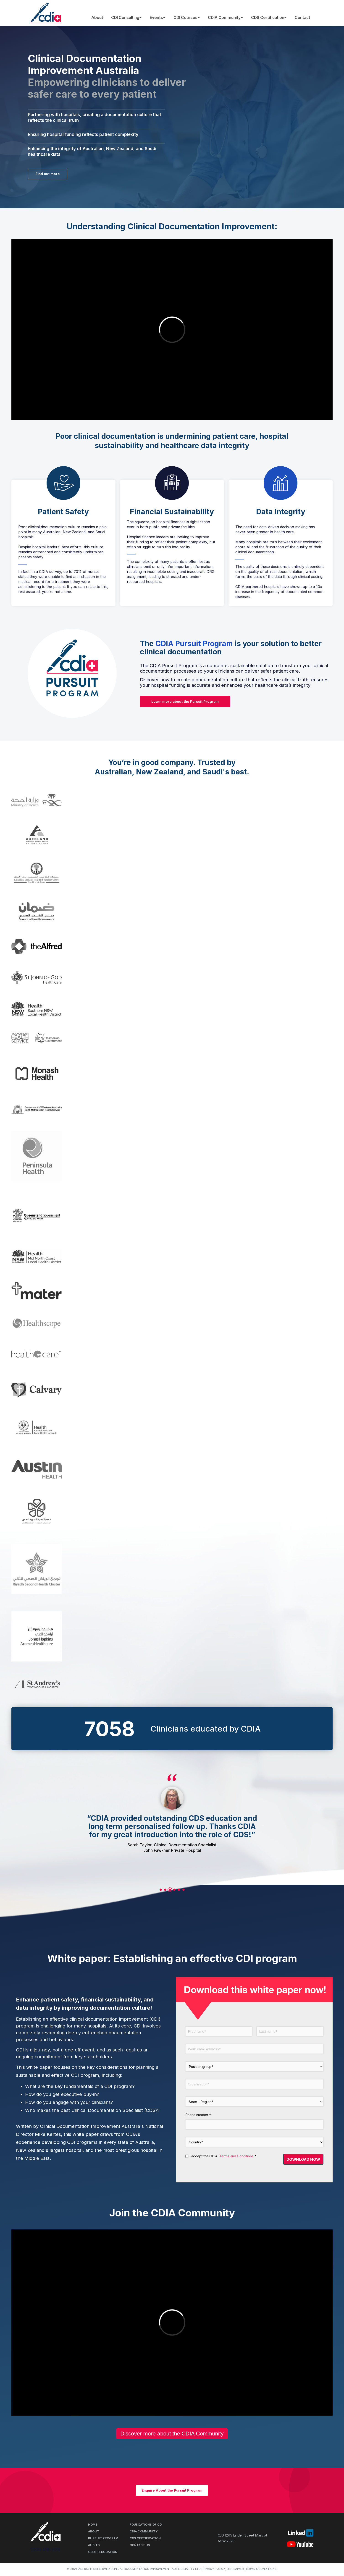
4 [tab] (174, 1889)
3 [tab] (170, 1889)
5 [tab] (179, 1889)
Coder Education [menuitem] (102, 2553)
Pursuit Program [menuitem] (103, 2539)
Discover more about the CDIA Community (171, 2433)
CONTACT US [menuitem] (140, 2546)
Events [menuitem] (157, 17)
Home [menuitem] (92, 2526)
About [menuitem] (97, 17)
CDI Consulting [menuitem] (126, 17)
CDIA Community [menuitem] (225, 17)
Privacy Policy (213, 2570)
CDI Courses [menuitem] (186, 17)
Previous (81, 1825)
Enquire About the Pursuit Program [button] (172, 2491)
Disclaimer (235, 2570)
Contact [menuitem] (302, 17)
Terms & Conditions (260, 2570)
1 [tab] (160, 1889)
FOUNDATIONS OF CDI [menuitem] (146, 2526)
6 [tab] (183, 1889)
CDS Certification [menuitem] (269, 17)
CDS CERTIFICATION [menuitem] (145, 2539)
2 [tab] (165, 1889)
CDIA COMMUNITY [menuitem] (144, 2532)
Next (263, 1825)
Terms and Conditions (236, 2156)
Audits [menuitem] (94, 2546)
